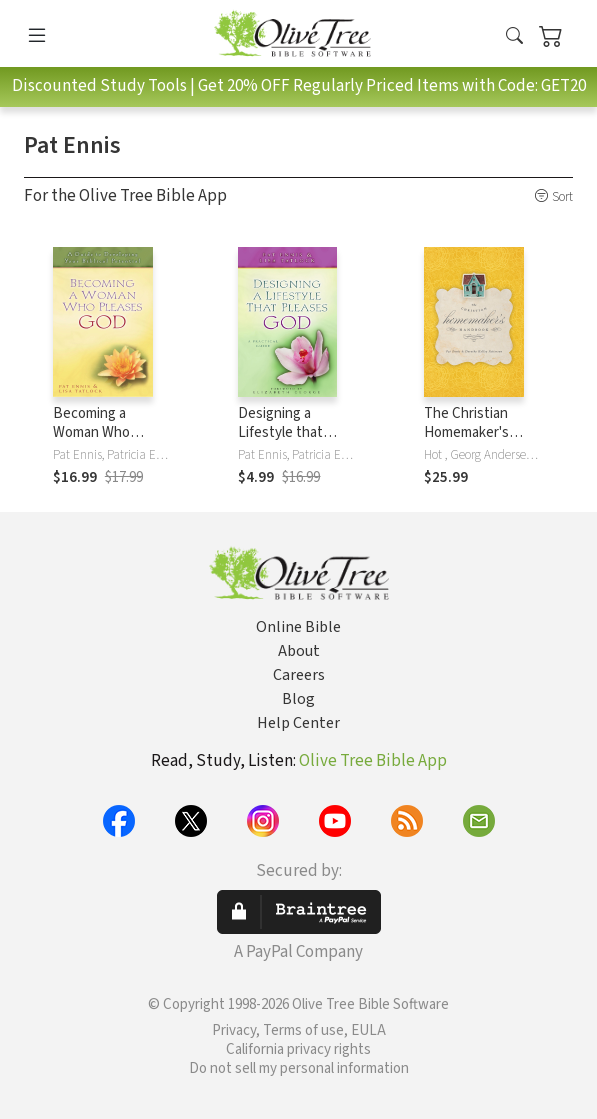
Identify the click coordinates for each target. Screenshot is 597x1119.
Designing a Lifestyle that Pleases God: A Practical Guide (284, 442)
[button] (514, 37)
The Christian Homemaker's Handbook (466, 432)
